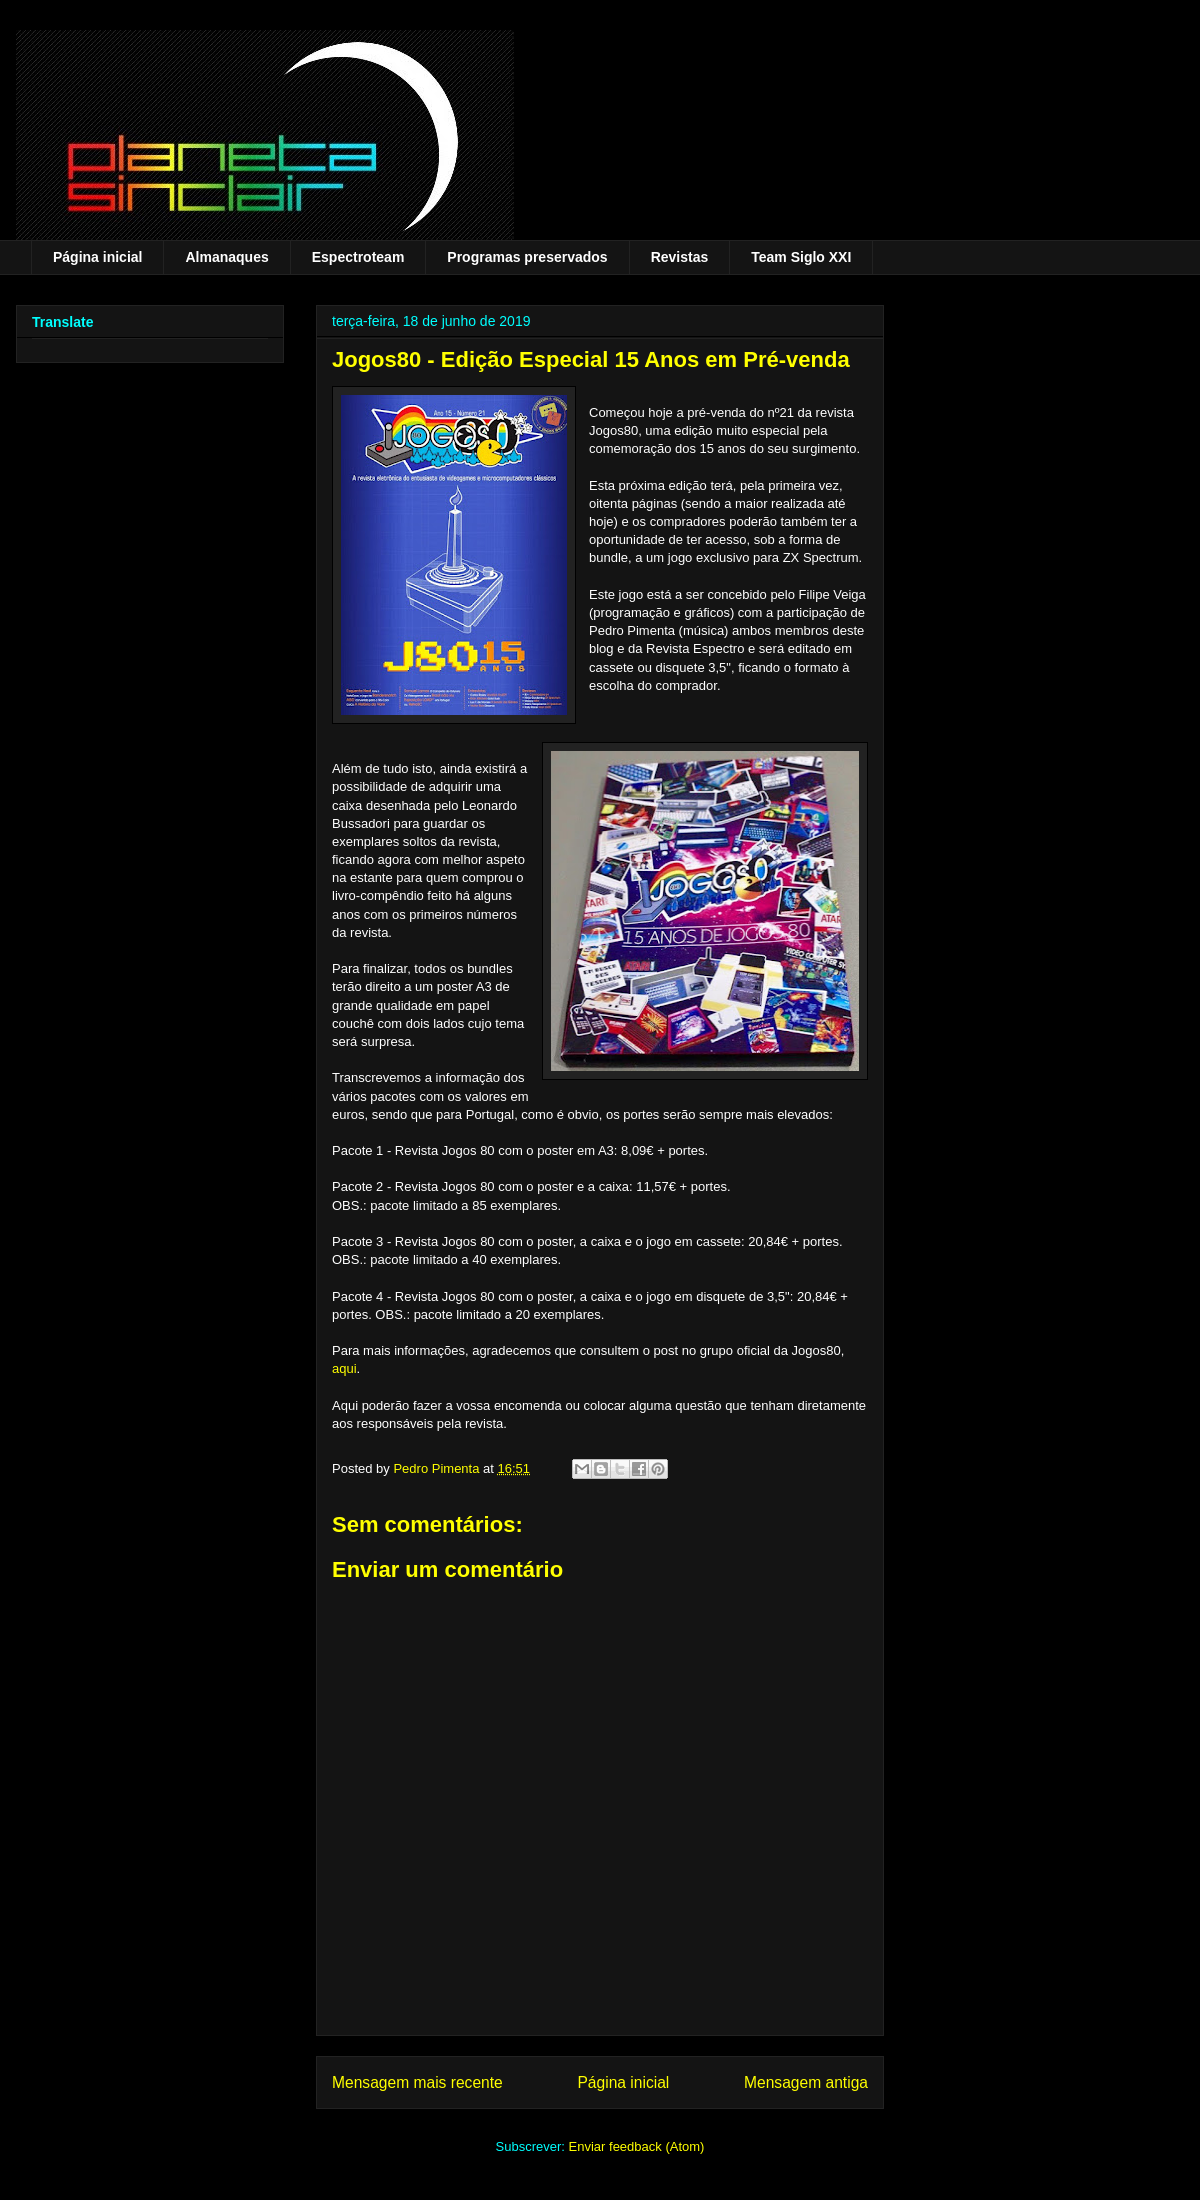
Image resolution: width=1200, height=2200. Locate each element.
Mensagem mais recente (417, 2082)
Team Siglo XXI (801, 257)
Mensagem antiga (806, 2082)
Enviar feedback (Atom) (637, 2146)
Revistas (680, 257)
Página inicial (97, 257)
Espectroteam (358, 257)
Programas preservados (527, 257)
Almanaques (226, 257)
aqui (344, 1368)
